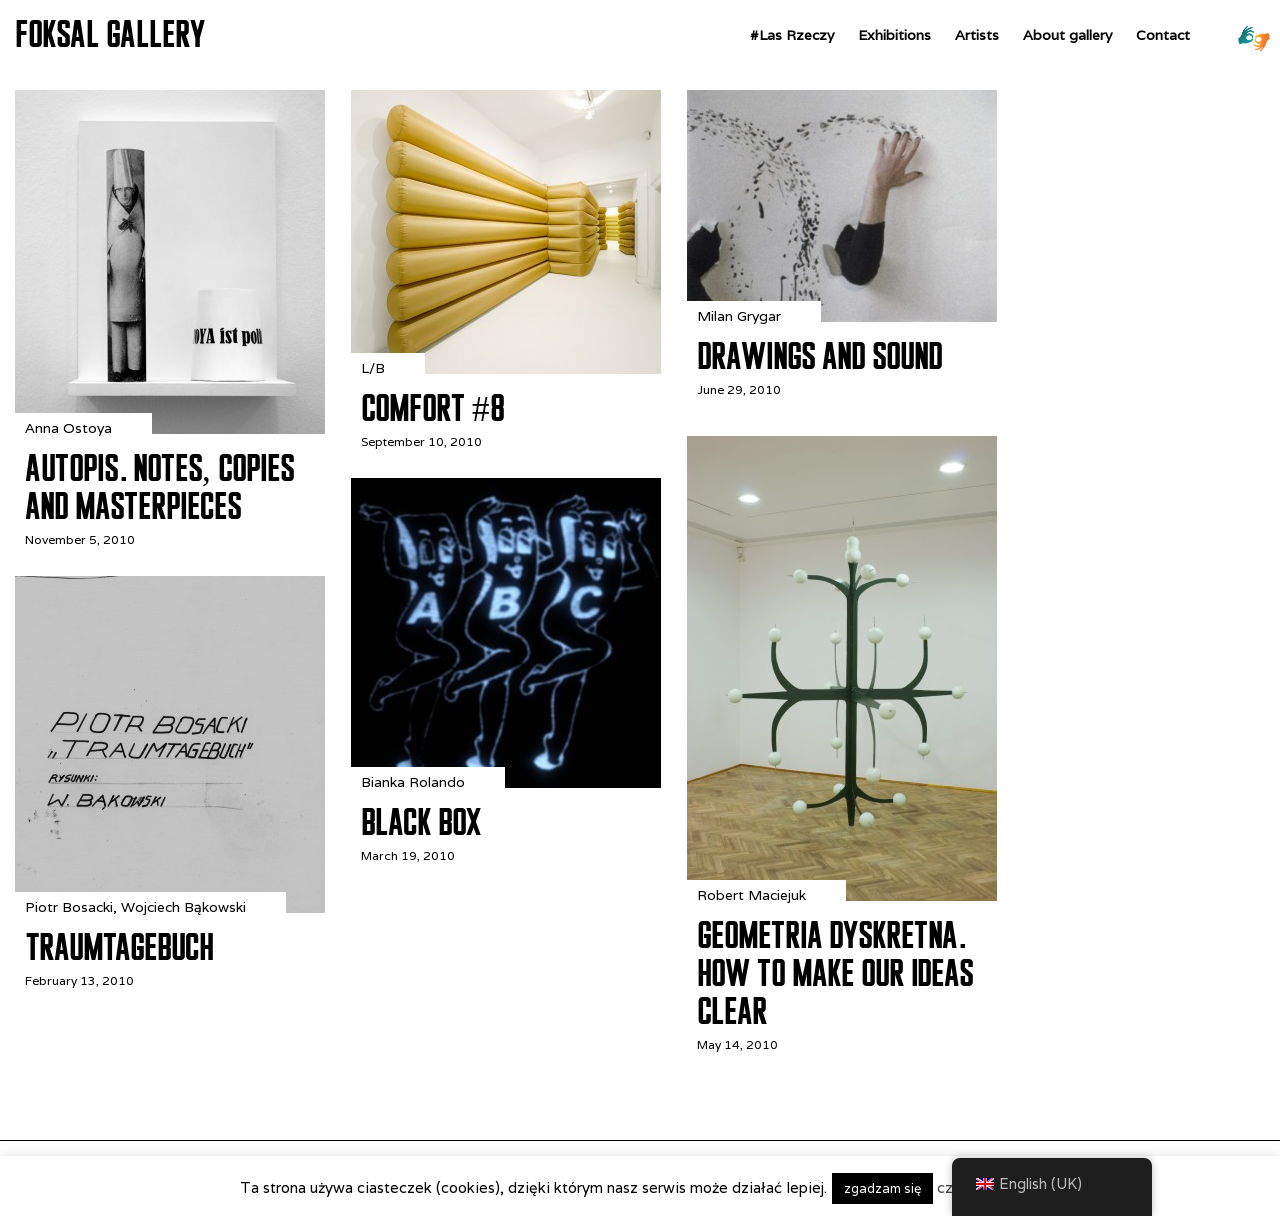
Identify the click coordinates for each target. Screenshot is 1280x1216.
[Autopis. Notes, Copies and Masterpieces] (170, 428)
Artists (977, 35)
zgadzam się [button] (882, 1188)
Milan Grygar (739, 316)
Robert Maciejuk (751, 895)
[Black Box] (506, 782)
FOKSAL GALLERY (110, 34)
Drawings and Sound (819, 356)
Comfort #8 (432, 408)
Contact (1163, 35)
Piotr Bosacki (69, 907)
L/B (373, 368)
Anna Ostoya (68, 428)
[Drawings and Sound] (842, 316)
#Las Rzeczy (792, 35)
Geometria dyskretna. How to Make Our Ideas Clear (835, 973)
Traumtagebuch (119, 947)
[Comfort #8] (506, 368)
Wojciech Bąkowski (183, 907)
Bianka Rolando (413, 782)
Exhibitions (894, 35)
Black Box (421, 822)
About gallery (1067, 35)
